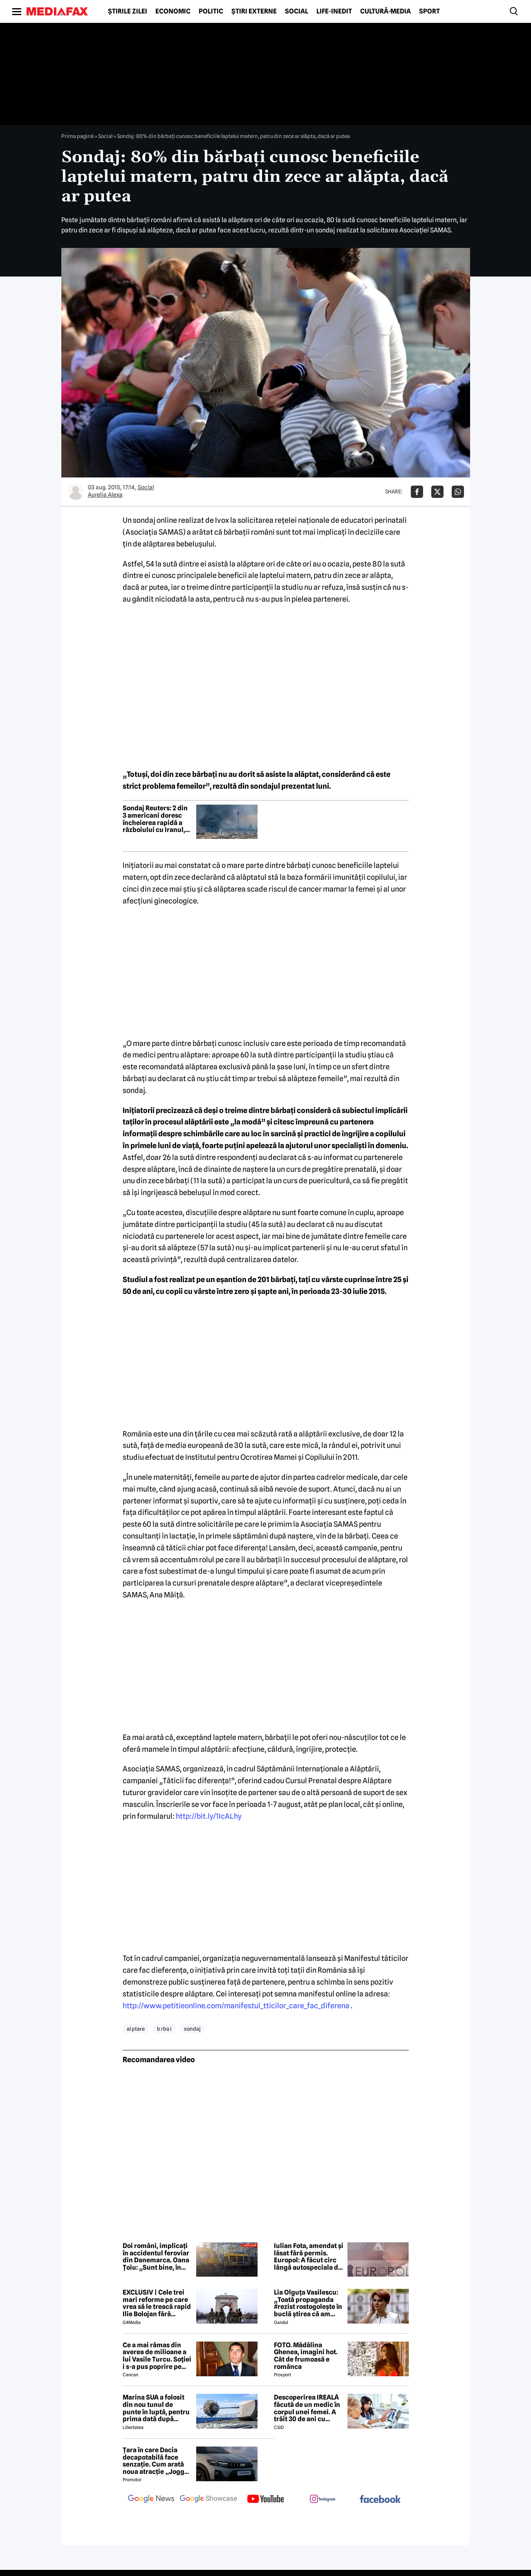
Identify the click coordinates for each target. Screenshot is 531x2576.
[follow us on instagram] (323, 2500)
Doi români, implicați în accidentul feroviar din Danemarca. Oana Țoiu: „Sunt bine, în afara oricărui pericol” (157, 2256)
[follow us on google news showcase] (208, 2500)
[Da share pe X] (437, 492)
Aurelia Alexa (105, 494)
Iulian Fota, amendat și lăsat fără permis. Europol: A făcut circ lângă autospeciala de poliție (308, 2256)
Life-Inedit (334, 11)
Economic (172, 11)
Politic (211, 11)
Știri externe (254, 11)
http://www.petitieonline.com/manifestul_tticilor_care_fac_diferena (236, 2005)
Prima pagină (77, 136)
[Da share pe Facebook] (417, 492)
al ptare (136, 2028)
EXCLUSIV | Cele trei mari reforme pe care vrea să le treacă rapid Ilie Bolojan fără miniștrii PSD (157, 2303)
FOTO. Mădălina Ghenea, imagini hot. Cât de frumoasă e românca (306, 2356)
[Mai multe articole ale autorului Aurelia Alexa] (75, 492)
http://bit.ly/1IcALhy (209, 1816)
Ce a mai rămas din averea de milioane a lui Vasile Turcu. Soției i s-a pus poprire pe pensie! (157, 2356)
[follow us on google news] (151, 2500)
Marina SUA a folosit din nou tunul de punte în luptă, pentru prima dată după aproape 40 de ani (156, 2408)
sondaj (192, 2028)
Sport (429, 11)
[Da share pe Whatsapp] (458, 492)
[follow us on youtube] (265, 2500)
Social (296, 11)
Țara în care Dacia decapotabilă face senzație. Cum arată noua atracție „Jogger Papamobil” (157, 2461)
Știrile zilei (127, 11)
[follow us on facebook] (380, 2500)
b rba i (164, 2028)
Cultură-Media (385, 11)
